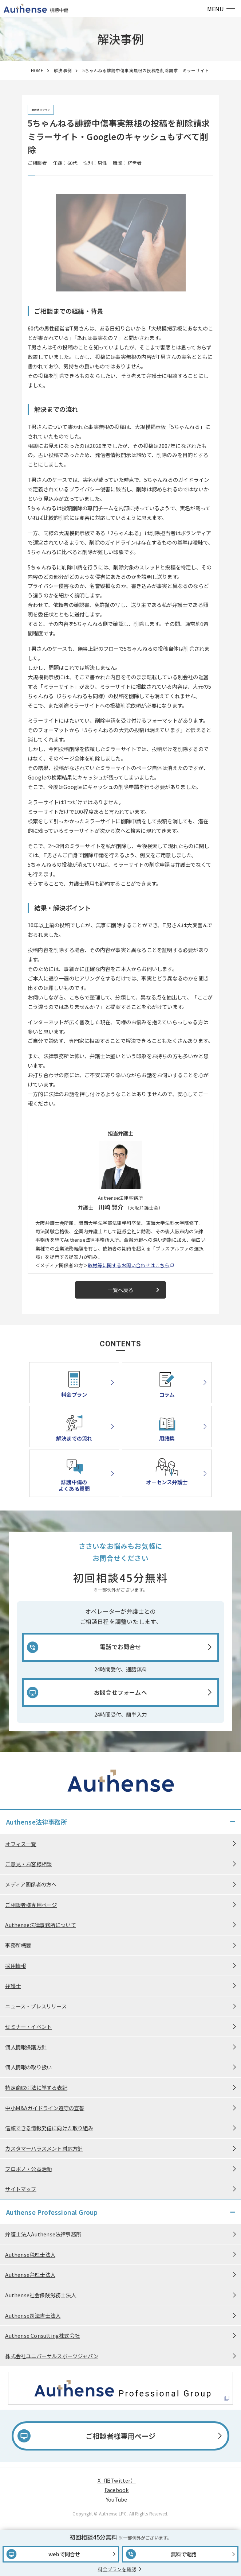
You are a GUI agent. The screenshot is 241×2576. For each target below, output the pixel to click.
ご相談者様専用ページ (31, 1904)
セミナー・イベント (28, 2026)
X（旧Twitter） (117, 2480)
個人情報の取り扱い (28, 2067)
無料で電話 (184, 2554)
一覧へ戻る (135, 1289)
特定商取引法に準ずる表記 (36, 2087)
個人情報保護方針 (26, 2047)
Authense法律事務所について (40, 1925)
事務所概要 (18, 1945)
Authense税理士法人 (30, 2254)
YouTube (116, 2499)
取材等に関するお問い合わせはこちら (128, 1265)
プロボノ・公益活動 (28, 2169)
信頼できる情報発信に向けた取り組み (49, 2128)
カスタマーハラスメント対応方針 (44, 2148)
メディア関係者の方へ (30, 1884)
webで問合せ (64, 2554)
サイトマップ (20, 2189)
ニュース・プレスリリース (35, 2006)
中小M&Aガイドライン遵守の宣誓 (44, 2108)
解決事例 (63, 70)
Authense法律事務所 (36, 1821)
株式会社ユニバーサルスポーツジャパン (51, 2356)
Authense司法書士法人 (32, 2315)
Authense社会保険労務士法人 (40, 2295)
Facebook (116, 2490)
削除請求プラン (41, 110)
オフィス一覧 (20, 1844)
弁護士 (13, 1985)
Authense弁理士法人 (30, 2274)
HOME (37, 70)
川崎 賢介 (111, 1207)
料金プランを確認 (117, 2569)
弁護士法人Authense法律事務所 (43, 2234)
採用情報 (15, 1965)
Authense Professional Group (52, 2212)
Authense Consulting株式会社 (42, 2335)
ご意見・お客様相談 (28, 1864)
